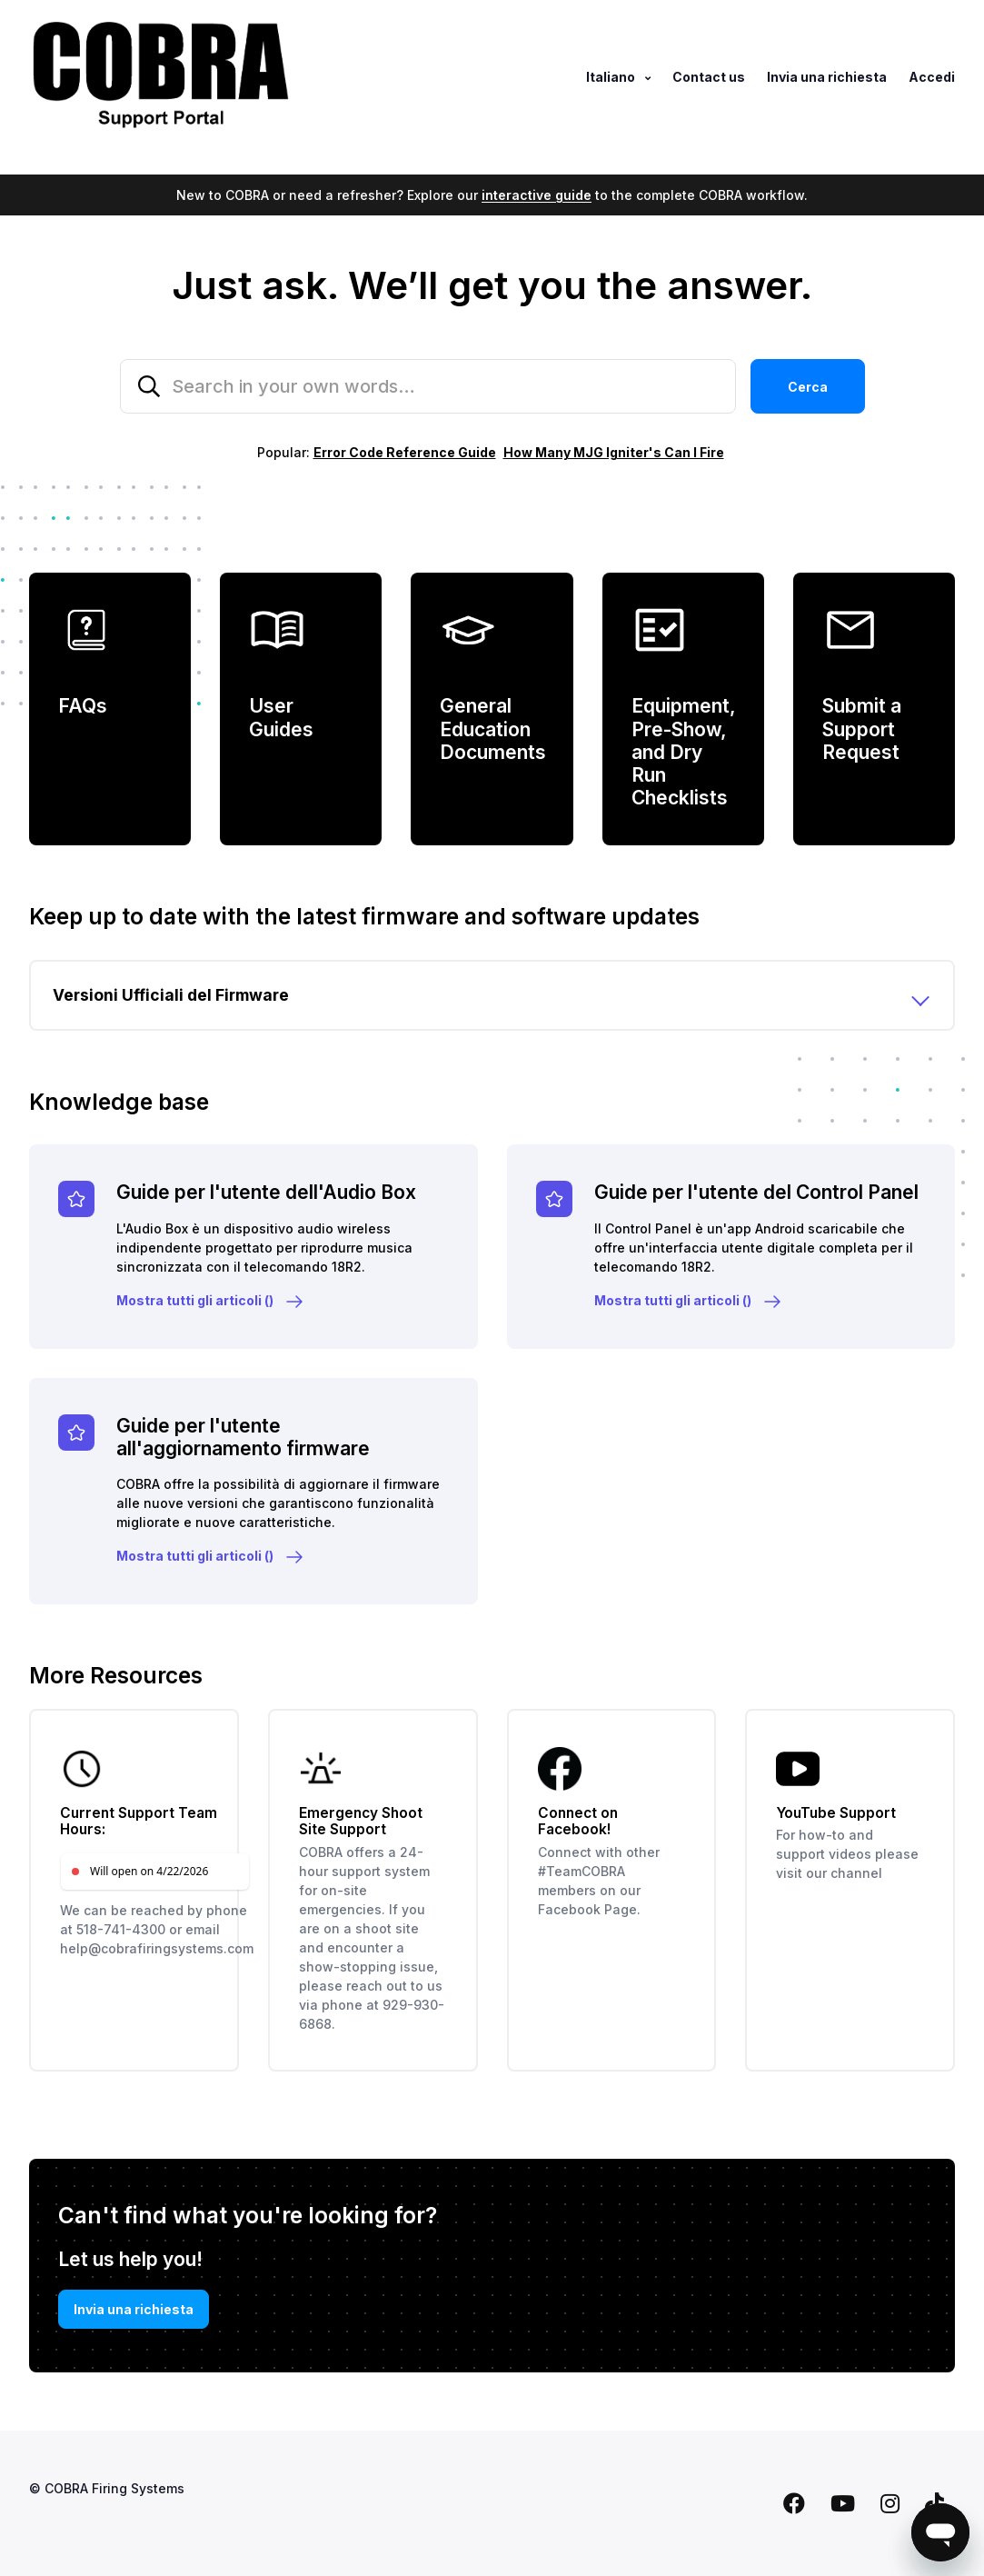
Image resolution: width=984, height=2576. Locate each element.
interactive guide (536, 195)
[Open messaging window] (940, 2532)
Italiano (612, 77)
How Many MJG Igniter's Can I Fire (613, 452)
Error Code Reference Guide (404, 452)
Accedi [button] (932, 77)
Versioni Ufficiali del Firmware (171, 994)
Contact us (708, 77)
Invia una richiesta (827, 77)
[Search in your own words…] (428, 386)
